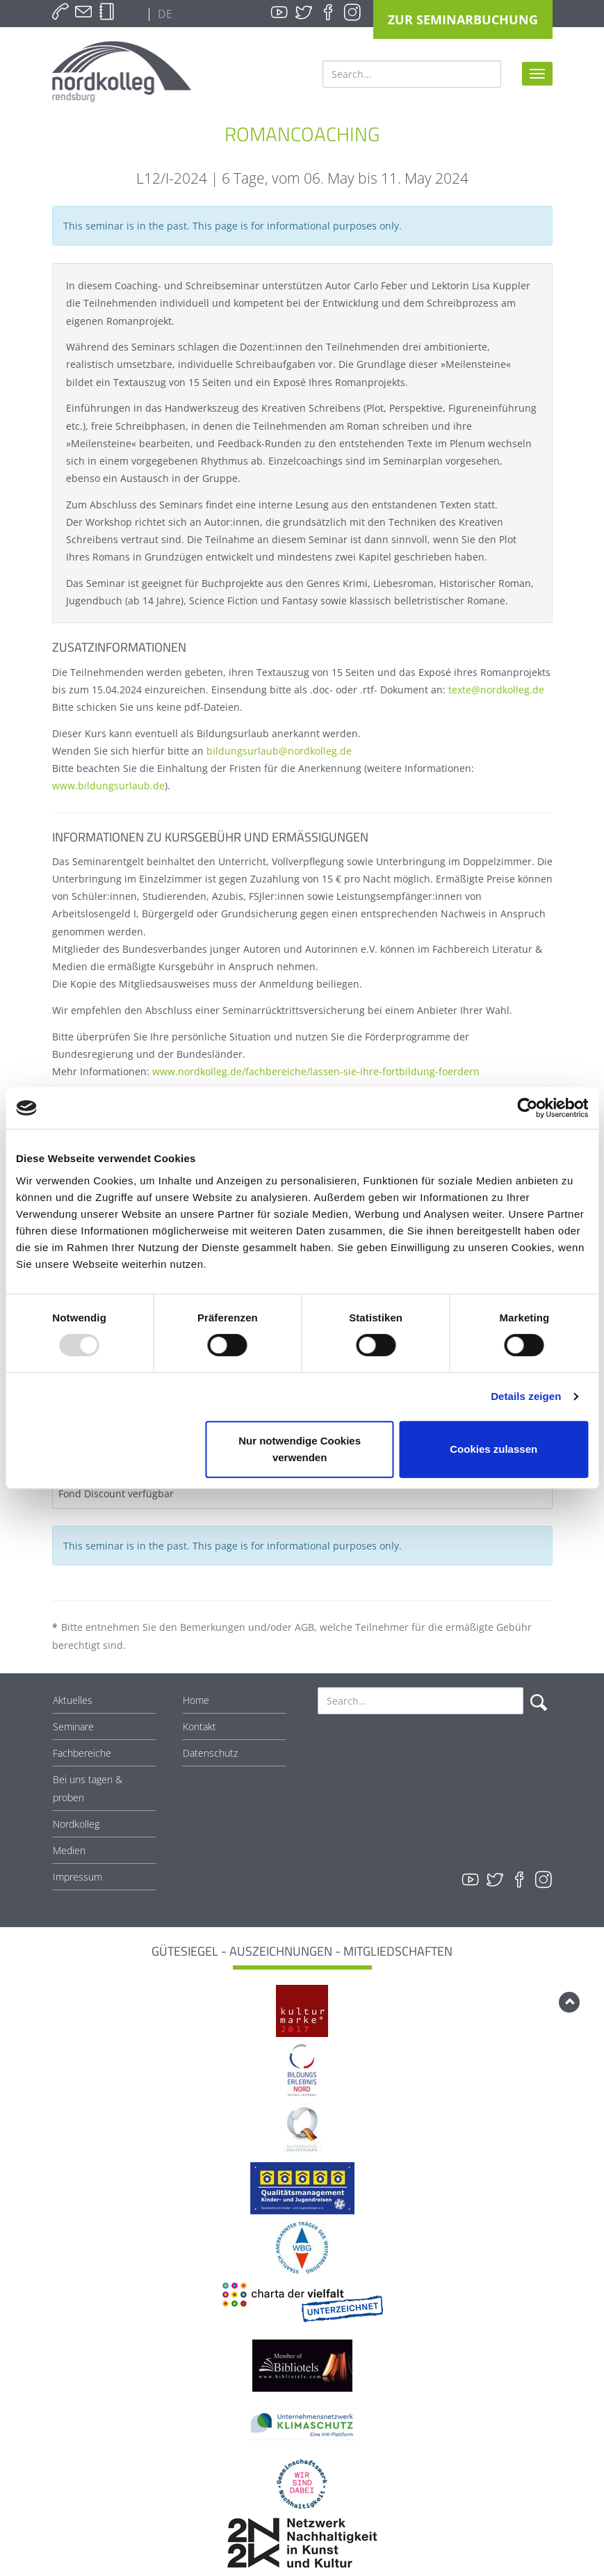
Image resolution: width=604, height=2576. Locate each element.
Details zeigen (526, 1396)
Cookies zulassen (493, 1449)
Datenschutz (210, 1753)
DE (163, 14)
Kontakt (199, 1726)
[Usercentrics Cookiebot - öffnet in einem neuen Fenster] (527, 1107)
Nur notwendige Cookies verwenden (299, 1449)
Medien (69, 1850)
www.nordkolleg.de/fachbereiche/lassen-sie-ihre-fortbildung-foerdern (316, 1071)
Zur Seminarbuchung (463, 19)
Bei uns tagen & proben (87, 1788)
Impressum (77, 1876)
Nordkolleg (76, 1823)
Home (196, 1700)
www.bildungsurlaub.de (108, 785)
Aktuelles (72, 1700)
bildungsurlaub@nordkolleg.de (279, 750)
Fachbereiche (82, 1753)
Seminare (73, 1726)
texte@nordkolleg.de (496, 689)
